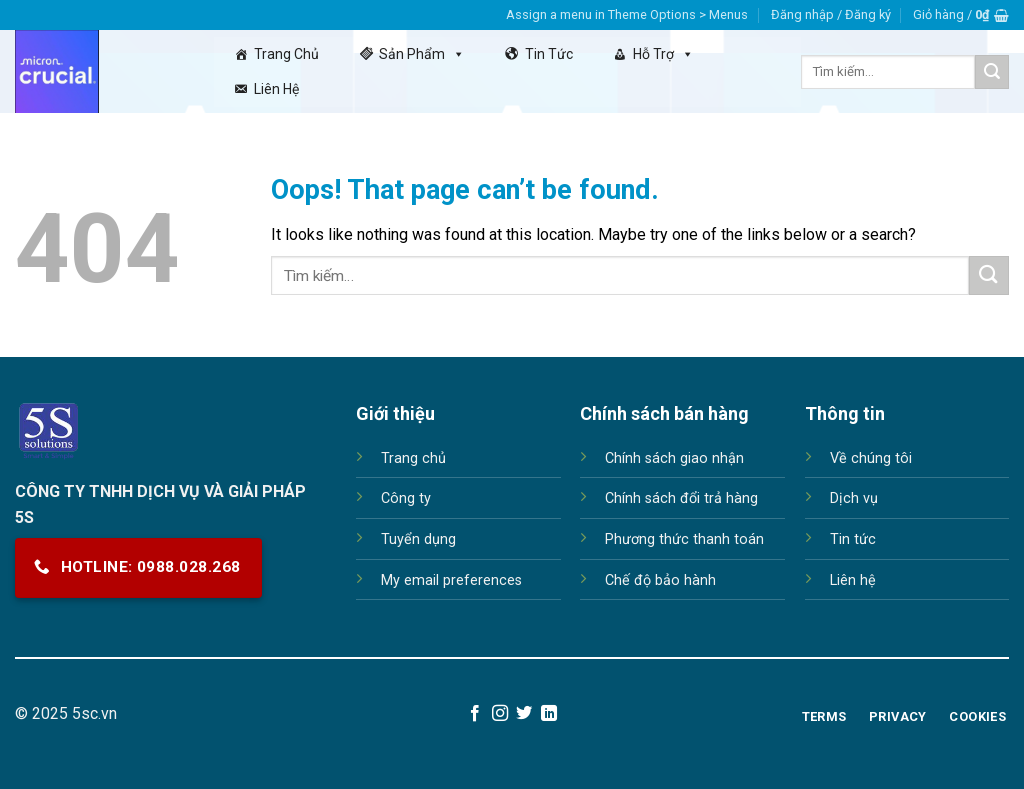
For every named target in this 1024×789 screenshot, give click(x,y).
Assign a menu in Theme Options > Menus (627, 14)
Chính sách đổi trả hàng (681, 498)
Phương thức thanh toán (684, 539)
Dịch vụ (854, 498)
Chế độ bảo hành (660, 580)
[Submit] (992, 72)
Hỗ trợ (663, 54)
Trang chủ (286, 54)
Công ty (406, 498)
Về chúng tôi (871, 458)
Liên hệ (276, 89)
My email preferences (451, 580)
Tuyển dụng (418, 539)
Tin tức (549, 54)
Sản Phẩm (422, 54)
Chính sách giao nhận (674, 458)
